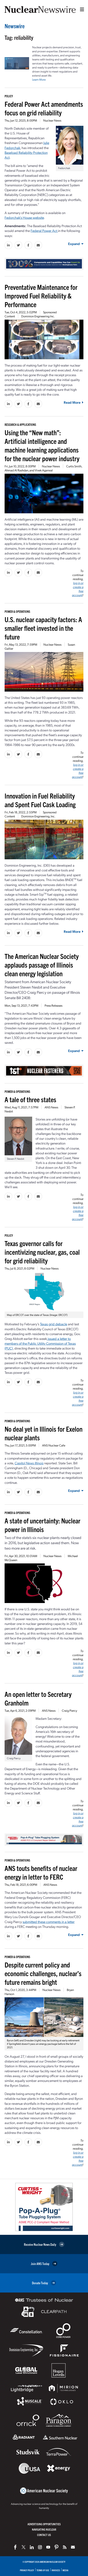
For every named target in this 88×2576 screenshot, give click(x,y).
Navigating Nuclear (44, 2529)
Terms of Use (43, 2570)
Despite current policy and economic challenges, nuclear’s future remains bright (43, 1973)
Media (65, 2570)
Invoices (56, 2570)
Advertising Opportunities (44, 2524)
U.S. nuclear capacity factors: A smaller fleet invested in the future (43, 628)
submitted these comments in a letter (49, 1921)
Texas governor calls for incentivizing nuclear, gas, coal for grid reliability (42, 1252)
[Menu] (81, 9)
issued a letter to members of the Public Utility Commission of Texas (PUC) (40, 1343)
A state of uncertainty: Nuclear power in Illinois (42, 1524)
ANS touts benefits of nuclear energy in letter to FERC (41, 1872)
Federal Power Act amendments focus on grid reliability (44, 108)
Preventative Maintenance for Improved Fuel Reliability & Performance (41, 295)
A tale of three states (30, 1099)
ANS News (51, 1107)
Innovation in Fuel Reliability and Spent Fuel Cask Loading (40, 800)
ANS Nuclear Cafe (53, 1445)
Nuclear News (52, 120)
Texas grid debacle (53, 1324)
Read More (73, 402)
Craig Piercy (69, 1710)
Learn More (39, 79)
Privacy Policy (27, 2570)
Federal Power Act (44, 230)
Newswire (15, 25)
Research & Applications (20, 424)
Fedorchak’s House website (24, 217)
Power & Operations (17, 611)
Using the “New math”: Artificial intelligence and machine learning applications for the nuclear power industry (42, 445)
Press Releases (53, 1005)
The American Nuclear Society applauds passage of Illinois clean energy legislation (42, 965)
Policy (9, 96)
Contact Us (44, 2535)
